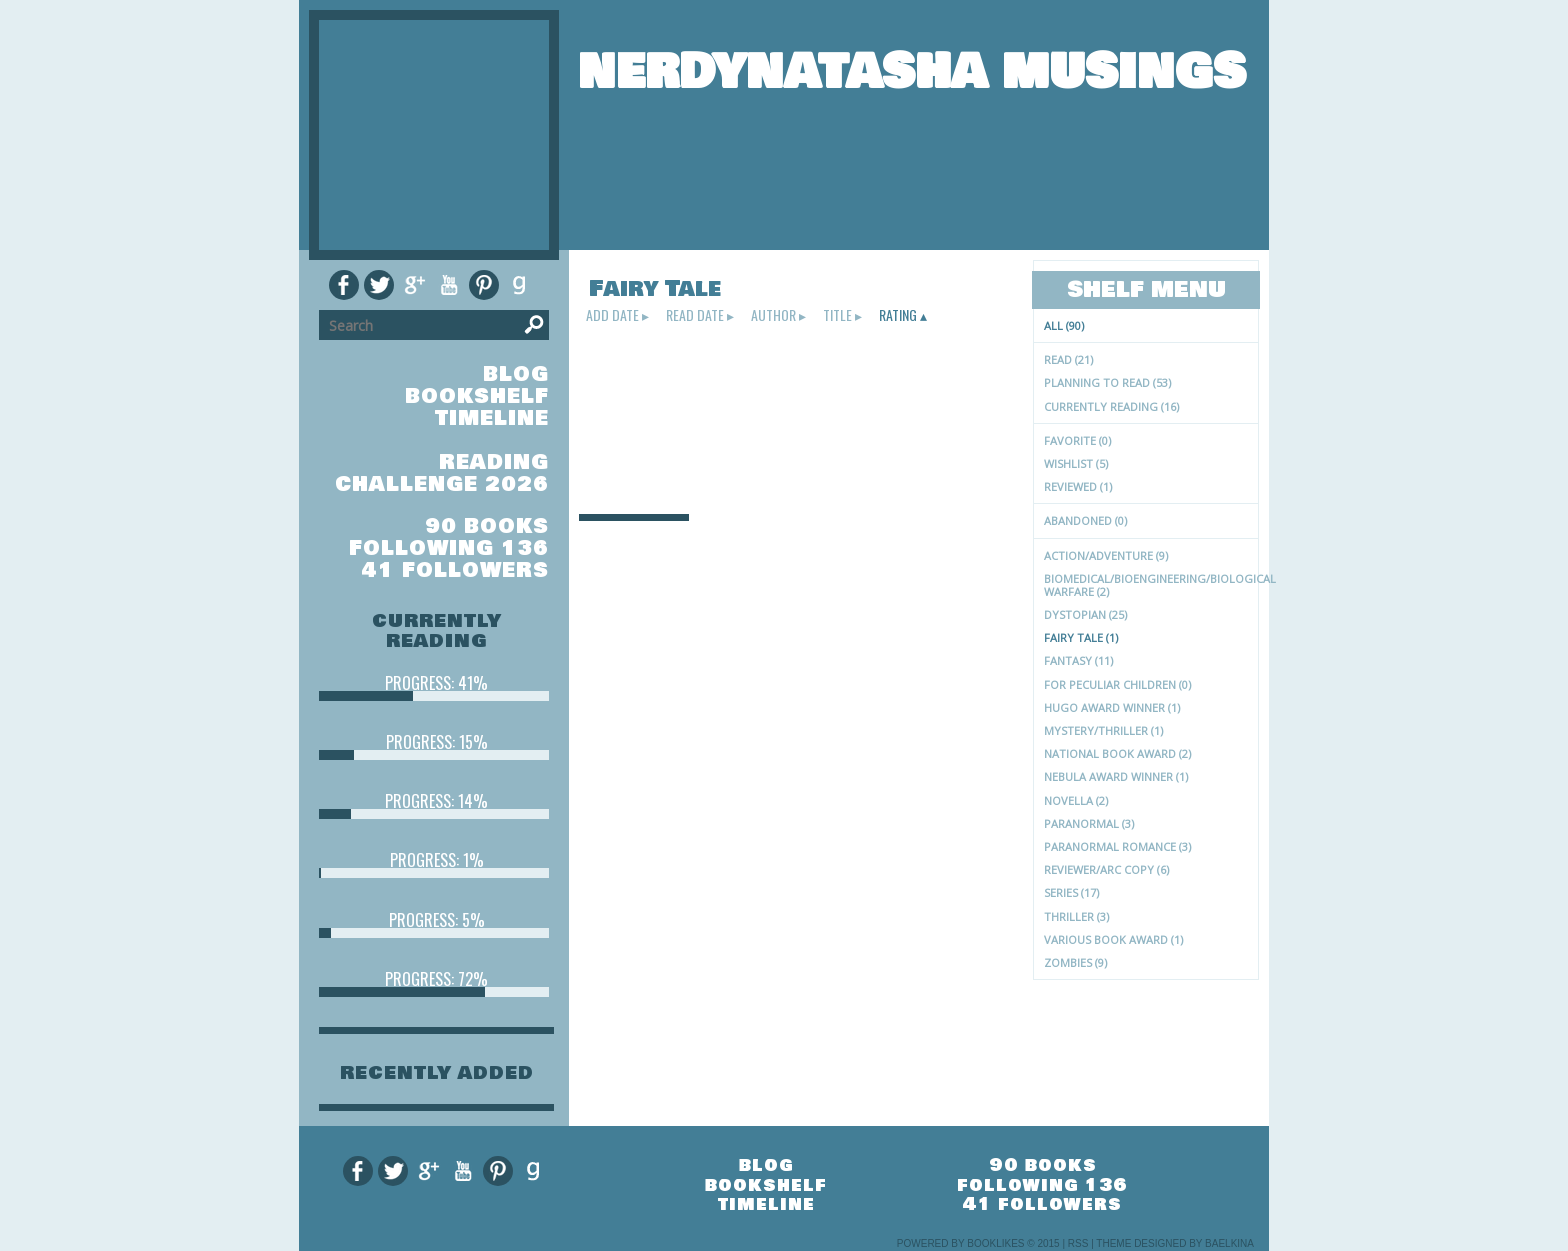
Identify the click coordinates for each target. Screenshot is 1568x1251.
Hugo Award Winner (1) (1112, 707)
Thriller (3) (1076, 916)
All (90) (1064, 325)
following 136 (449, 548)
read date (695, 315)
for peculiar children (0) (1117, 684)
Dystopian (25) (1085, 614)
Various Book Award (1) (1113, 939)
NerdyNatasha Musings (912, 72)
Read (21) (1068, 359)
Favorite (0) (1077, 440)
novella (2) (1076, 800)
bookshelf (477, 396)
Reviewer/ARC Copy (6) (1106, 869)
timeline (492, 418)
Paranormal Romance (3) (1117, 846)
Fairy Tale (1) (1081, 637)
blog (516, 374)
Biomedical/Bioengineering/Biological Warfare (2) (1151, 585)
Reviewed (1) (1078, 486)
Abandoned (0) (1085, 520)
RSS (1078, 1243)
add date (612, 315)
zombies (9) (1075, 962)
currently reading (437, 631)
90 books (487, 526)
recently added (437, 1073)
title (837, 315)
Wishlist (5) (1076, 463)
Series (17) (1071, 892)
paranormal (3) (1089, 823)
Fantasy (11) (1078, 660)
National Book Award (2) (1117, 753)
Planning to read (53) (1107, 382)
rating (898, 315)
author (773, 315)
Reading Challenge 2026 (442, 473)
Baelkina (1229, 1243)
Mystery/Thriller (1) (1103, 730)
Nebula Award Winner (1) (1116, 776)
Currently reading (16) (1111, 406)
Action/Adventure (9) (1106, 555)
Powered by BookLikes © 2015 (978, 1243)
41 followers (455, 570)
